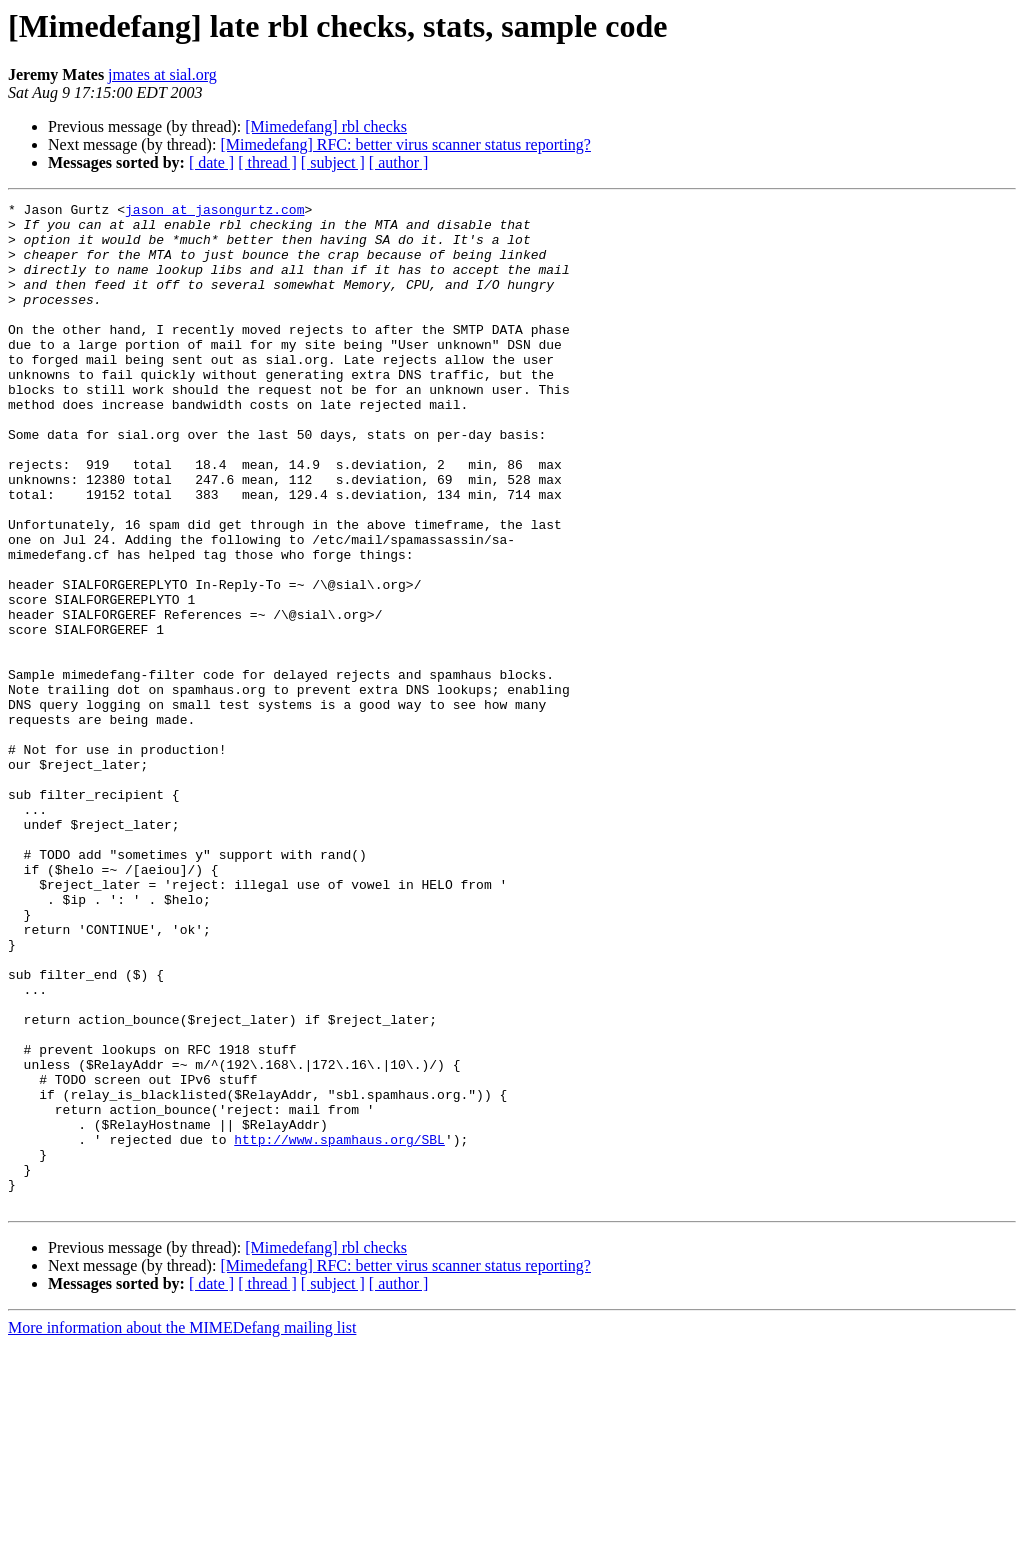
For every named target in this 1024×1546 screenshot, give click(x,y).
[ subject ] (333, 162)
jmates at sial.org (162, 74)
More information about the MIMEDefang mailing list (182, 1528)
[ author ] (399, 162)
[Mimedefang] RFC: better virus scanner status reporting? (405, 144)
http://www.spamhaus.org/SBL (339, 1328)
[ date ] (211, 162)
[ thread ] (267, 162)
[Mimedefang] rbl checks (326, 126)
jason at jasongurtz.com (214, 212)
